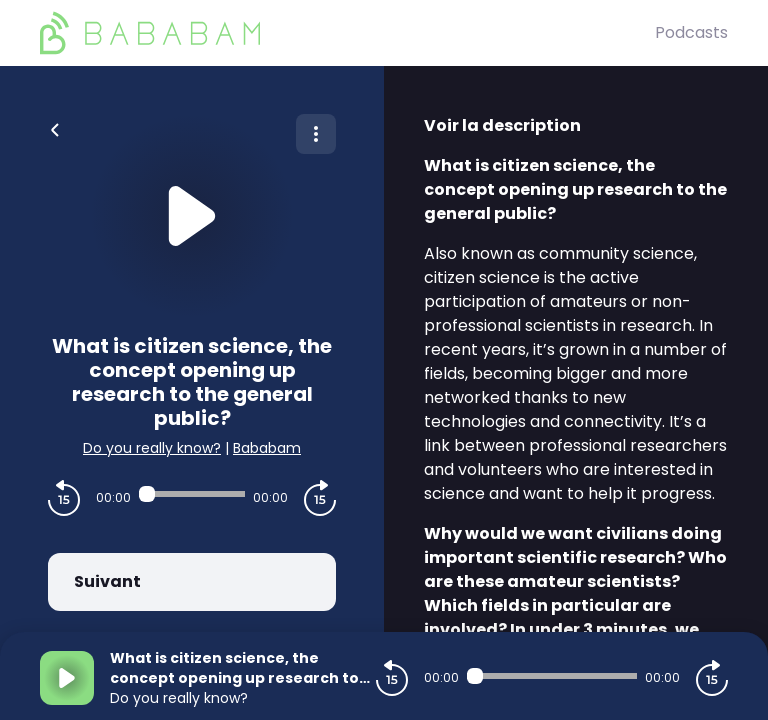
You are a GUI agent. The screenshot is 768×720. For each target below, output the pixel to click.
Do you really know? (152, 448)
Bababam (267, 448)
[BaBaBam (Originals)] (347, 33)
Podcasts (691, 32)
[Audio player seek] (192, 494)
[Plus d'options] (316, 134)
